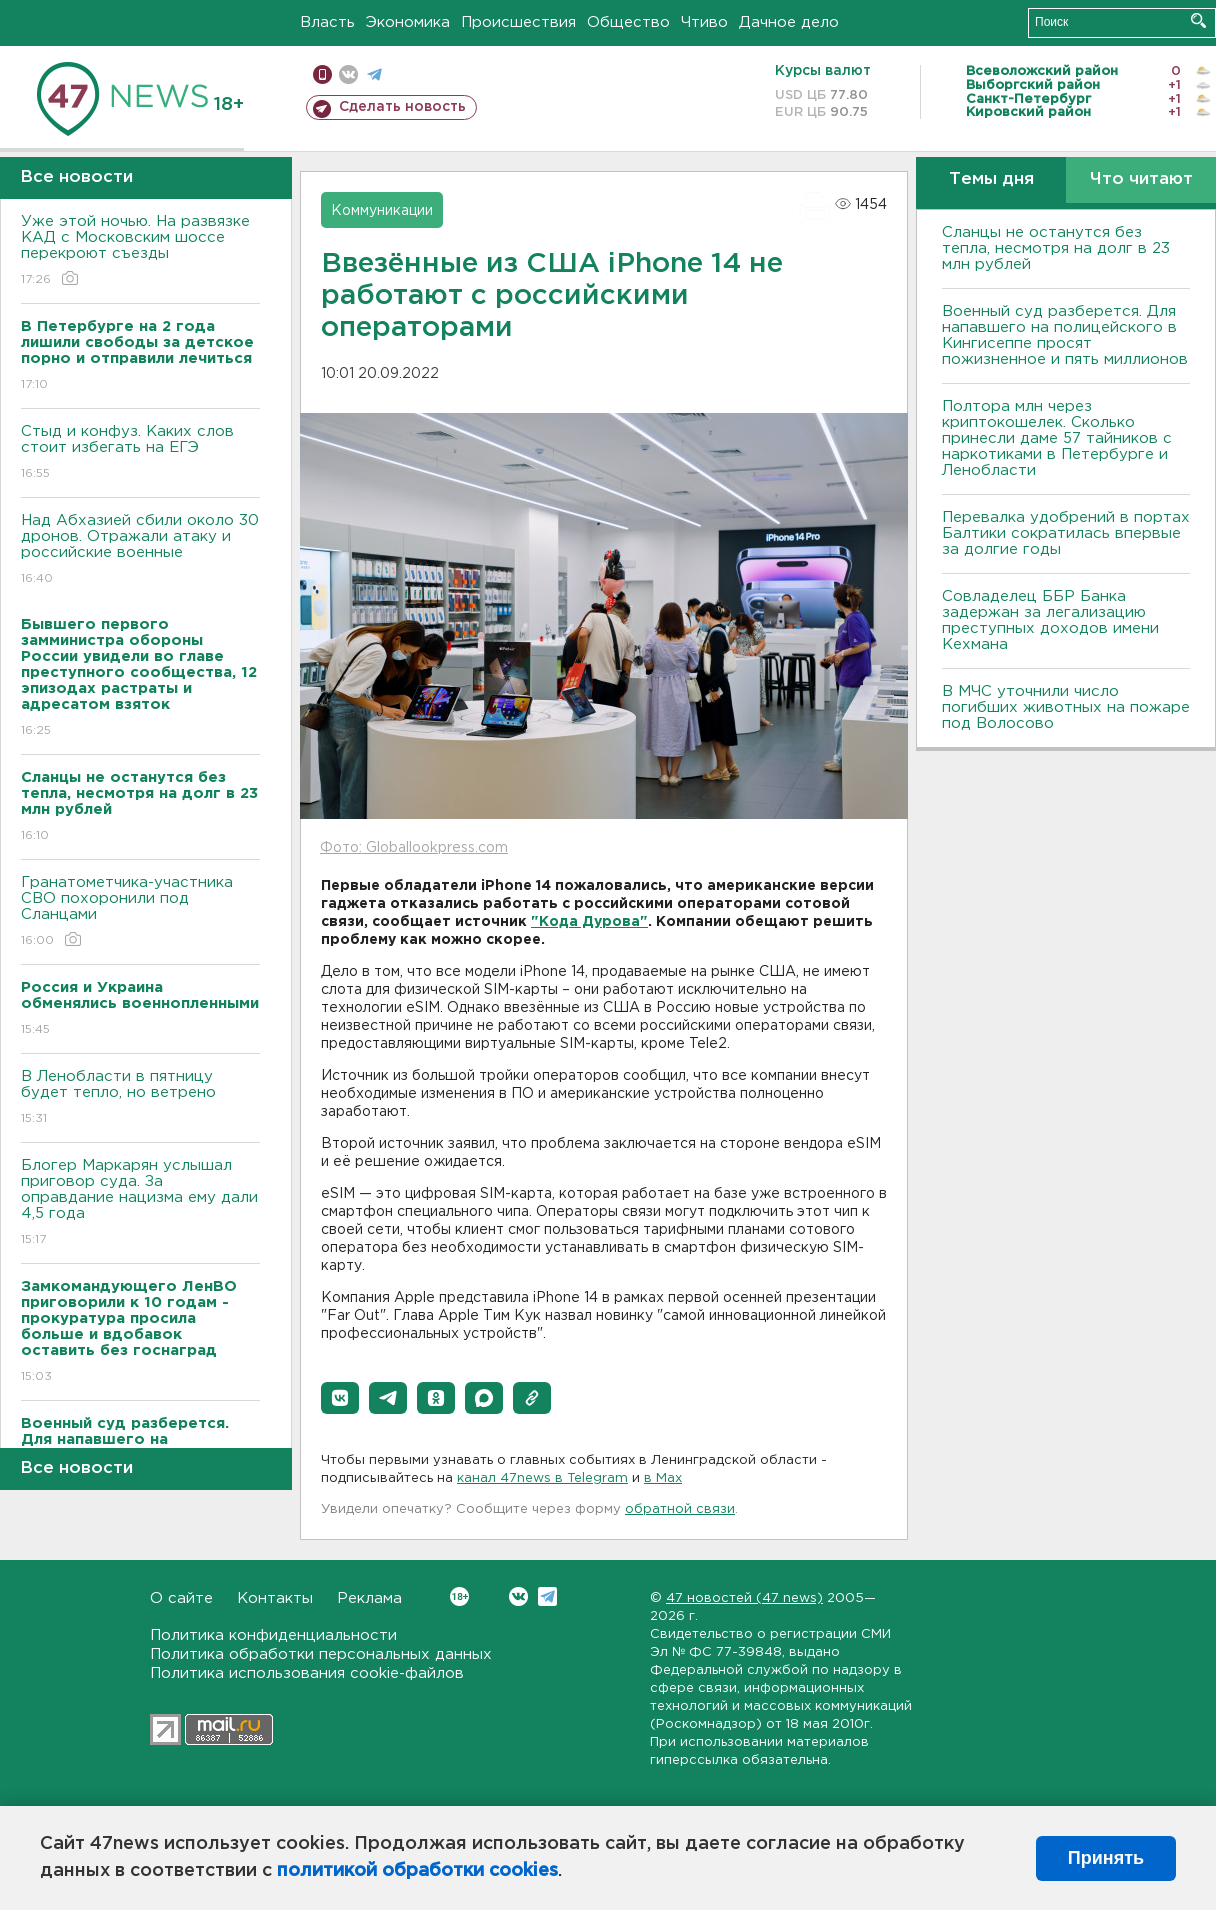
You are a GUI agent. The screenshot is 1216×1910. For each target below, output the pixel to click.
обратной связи (680, 1509)
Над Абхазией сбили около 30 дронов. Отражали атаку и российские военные (140, 550)
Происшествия (518, 22)
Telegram (547, 1596)
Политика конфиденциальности (273, 1635)
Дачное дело (789, 22)
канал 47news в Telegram (542, 1478)
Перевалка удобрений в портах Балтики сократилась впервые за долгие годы (1066, 533)
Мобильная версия (322, 74)
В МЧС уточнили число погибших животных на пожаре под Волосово (1066, 707)
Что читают (1141, 179)
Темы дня (991, 179)
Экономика (408, 22)
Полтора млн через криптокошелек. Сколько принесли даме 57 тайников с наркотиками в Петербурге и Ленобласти (1057, 438)
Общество (628, 22)
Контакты (275, 1598)
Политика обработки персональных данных (321, 1654)
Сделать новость (402, 107)
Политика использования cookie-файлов (307, 1673)
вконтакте (348, 74)
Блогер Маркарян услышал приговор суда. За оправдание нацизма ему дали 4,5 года (140, 1203)
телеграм (374, 74)
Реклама (369, 1598)
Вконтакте (459, 1596)
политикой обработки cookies (417, 1871)
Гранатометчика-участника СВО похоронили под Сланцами (140, 912)
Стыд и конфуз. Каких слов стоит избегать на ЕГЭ (140, 453)
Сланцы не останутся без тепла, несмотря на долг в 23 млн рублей (1056, 248)
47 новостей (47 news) (744, 1598)
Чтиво (704, 22)
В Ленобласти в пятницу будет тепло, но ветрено (140, 1098)
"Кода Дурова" (589, 922)
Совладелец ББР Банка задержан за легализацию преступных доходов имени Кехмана (1050, 620)
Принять (1106, 1858)
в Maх (663, 1478)
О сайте (181, 1598)
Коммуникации (382, 211)
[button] (340, 1398)
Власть (327, 22)
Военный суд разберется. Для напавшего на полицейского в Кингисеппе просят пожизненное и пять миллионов (1065, 335)
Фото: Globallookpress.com (414, 848)
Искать (1198, 20)
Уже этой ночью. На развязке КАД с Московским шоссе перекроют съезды (140, 251)
